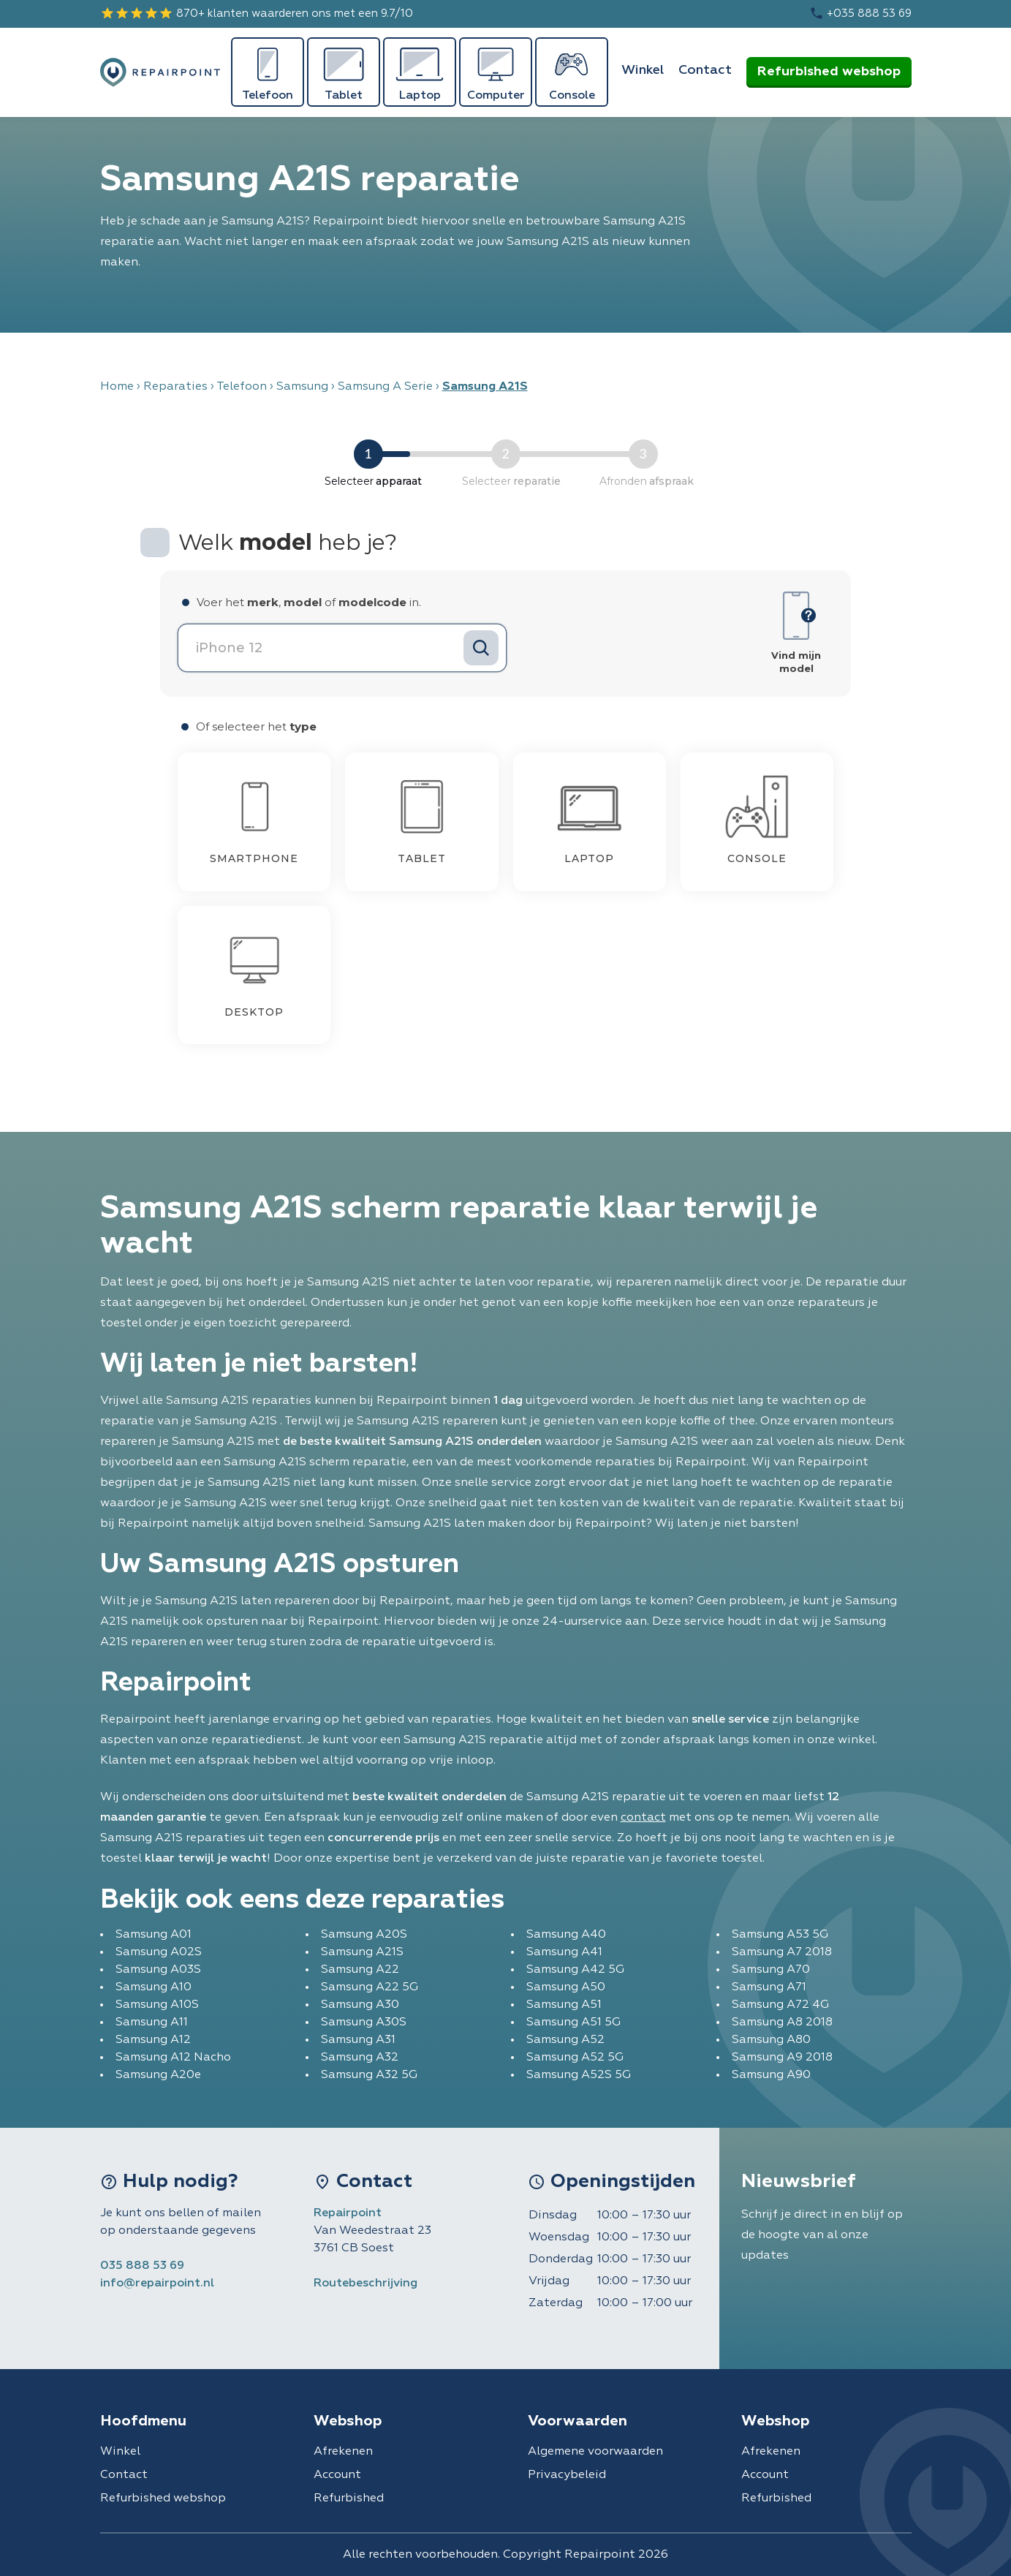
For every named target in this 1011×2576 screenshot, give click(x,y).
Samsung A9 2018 (782, 2057)
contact (643, 1818)
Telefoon (241, 387)
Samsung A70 (771, 1970)
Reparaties (175, 387)
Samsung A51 (564, 2005)
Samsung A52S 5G (578, 2075)
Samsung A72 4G (780, 2005)
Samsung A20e (158, 2075)
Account (337, 2475)
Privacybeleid (567, 2475)
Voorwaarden (577, 2421)
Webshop (348, 2421)
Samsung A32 (359, 2057)
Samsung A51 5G (573, 2022)
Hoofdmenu (143, 2421)
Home (117, 387)
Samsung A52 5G (575, 2057)
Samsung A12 (153, 2040)
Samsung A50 (565, 1987)
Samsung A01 (154, 1935)
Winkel (642, 70)
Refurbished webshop (829, 71)
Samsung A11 (152, 2022)
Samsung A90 (771, 2075)
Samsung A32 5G (369, 2075)
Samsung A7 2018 (782, 1952)
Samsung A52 (565, 2040)
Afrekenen (343, 2452)
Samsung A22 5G (369, 1987)
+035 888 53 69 (860, 13)
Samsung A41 (564, 1952)
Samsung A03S (158, 1970)
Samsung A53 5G (780, 1935)
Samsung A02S (159, 1952)
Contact (705, 70)
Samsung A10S (157, 2005)
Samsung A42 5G (575, 1970)
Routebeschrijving (365, 2283)
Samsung (302, 387)
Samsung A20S (364, 1935)
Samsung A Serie (385, 387)
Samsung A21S (362, 1952)
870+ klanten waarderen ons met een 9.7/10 (256, 13)
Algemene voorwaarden (595, 2452)
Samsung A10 (154, 1987)
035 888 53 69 (142, 2266)
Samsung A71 (769, 1987)
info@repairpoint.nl (157, 2283)
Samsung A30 (360, 2005)
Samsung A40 (566, 1935)
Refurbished (349, 2498)
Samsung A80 (771, 2040)
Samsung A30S (363, 2022)
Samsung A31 (358, 2040)
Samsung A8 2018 (782, 2022)
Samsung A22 (360, 1970)
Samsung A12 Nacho (173, 2057)
